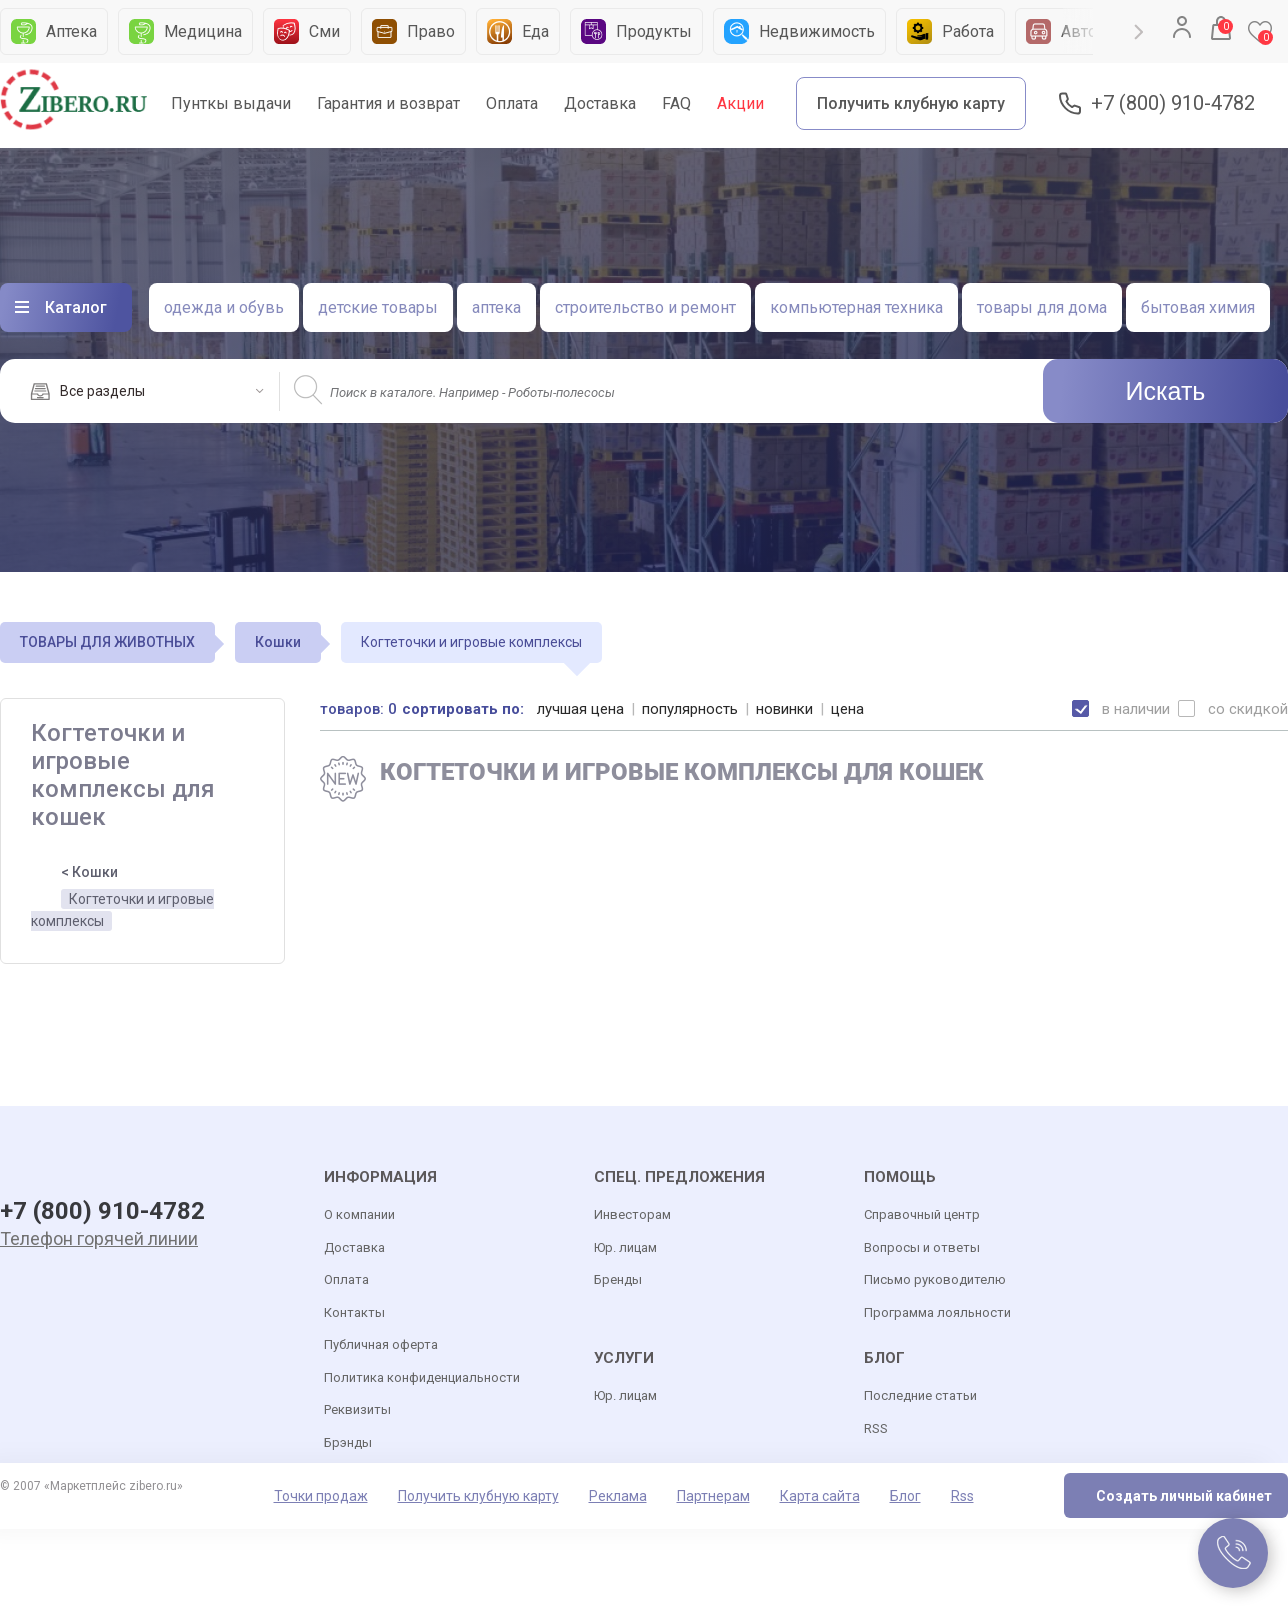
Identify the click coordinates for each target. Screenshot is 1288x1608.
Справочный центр (922, 1214)
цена (847, 709)
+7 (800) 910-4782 (1173, 103)
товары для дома (1042, 307)
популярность (690, 709)
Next (1139, 32)
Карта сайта (820, 1496)
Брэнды (348, 1442)
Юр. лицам (625, 1247)
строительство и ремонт (645, 307)
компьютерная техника (856, 307)
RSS (876, 1428)
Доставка (600, 103)
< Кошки (89, 872)
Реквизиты (357, 1409)
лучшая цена (580, 709)
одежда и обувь (224, 307)
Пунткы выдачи (231, 103)
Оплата (512, 103)
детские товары (378, 307)
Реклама (618, 1496)
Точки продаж (321, 1496)
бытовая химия (1198, 307)
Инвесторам (632, 1214)
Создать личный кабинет (1184, 1496)
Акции (740, 103)
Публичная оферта (381, 1344)
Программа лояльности (937, 1312)
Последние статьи (920, 1395)
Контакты (354, 1312)
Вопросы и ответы (922, 1247)
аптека (496, 307)
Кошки (278, 642)
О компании (359, 1214)
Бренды (618, 1279)
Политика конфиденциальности (422, 1377)
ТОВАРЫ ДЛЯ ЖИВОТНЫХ (107, 642)
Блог (905, 1496)
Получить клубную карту (911, 103)
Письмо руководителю (935, 1279)
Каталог (76, 307)
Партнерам (713, 1496)
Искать (1166, 391)
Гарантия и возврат (388, 103)
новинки (784, 709)
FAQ (676, 103)
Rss (962, 1496)
